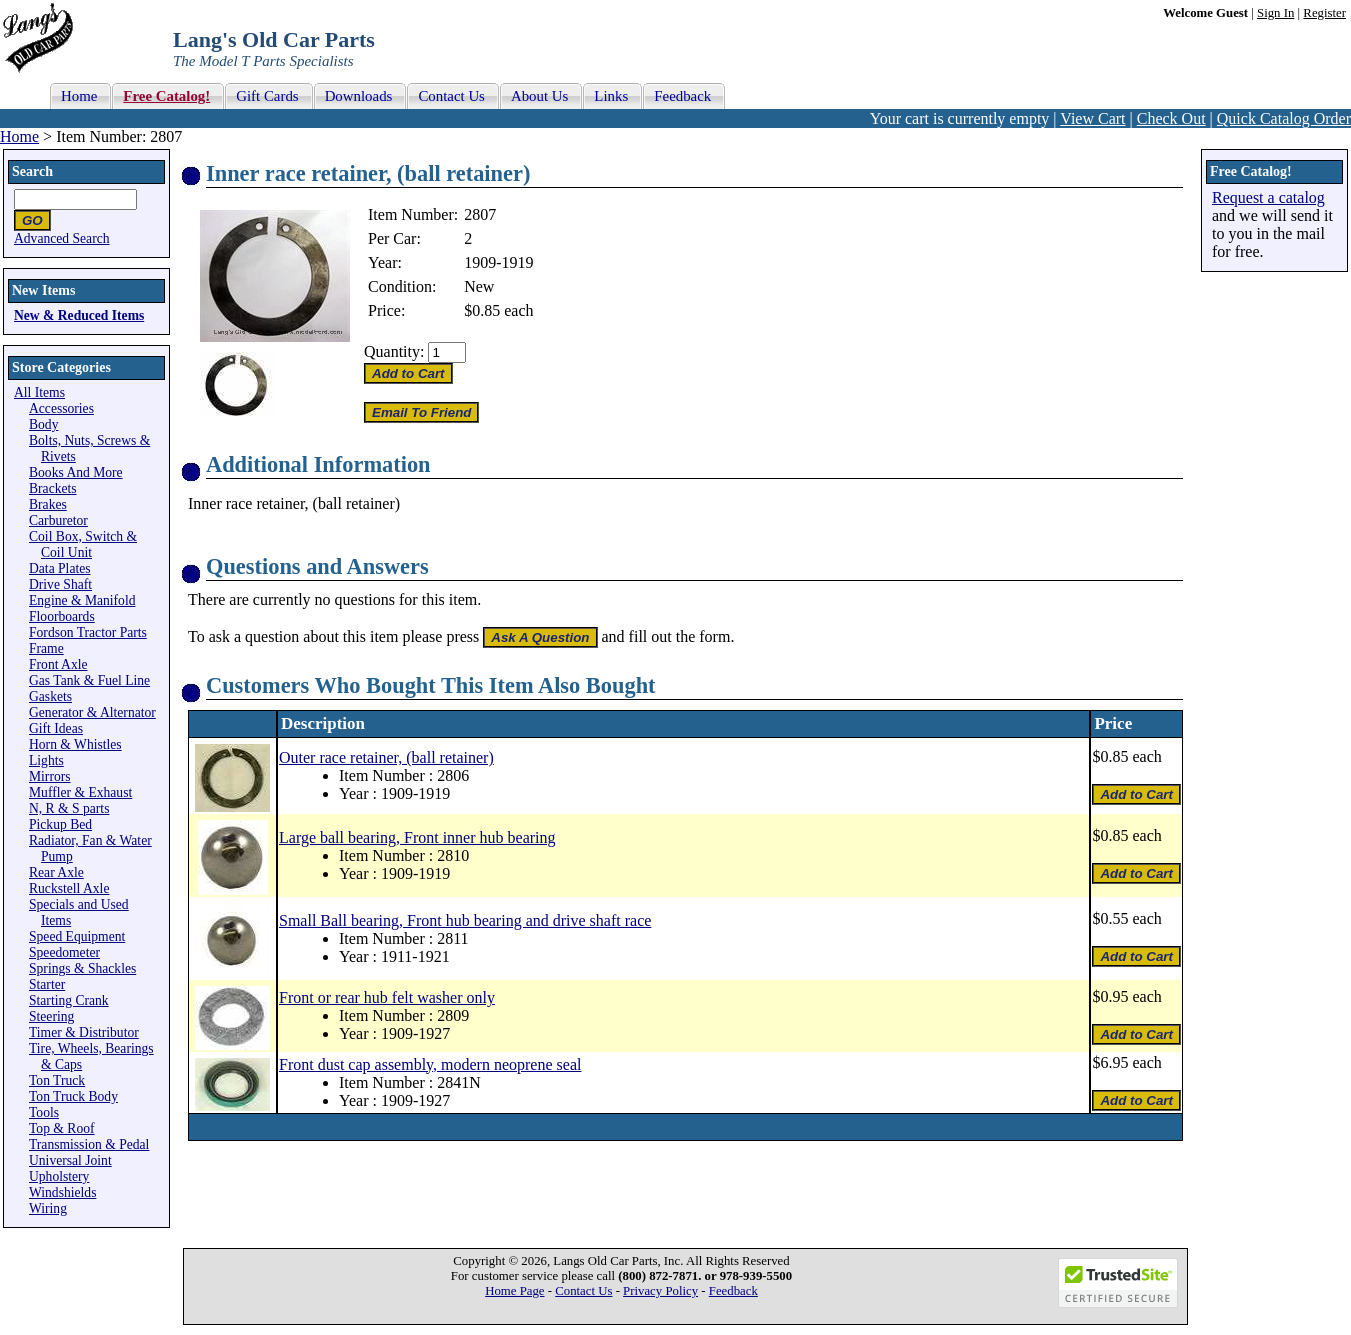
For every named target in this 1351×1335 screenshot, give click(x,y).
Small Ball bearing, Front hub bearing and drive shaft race (465, 920)
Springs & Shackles (82, 968)
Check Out (1171, 118)
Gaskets (50, 696)
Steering (51, 1016)
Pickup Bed (60, 824)
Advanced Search (62, 238)
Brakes (48, 504)
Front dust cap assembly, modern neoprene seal (430, 1064)
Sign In (1275, 13)
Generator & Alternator (92, 712)
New (479, 286)
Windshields (62, 1192)
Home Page (514, 1291)
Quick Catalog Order (1284, 118)
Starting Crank (69, 1000)
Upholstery (59, 1176)
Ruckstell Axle (69, 888)
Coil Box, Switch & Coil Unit (83, 544)
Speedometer (64, 952)
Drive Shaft (60, 584)
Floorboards (62, 616)
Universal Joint (70, 1160)
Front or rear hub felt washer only (387, 997)
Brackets (53, 488)
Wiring (48, 1208)
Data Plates (60, 568)
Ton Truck (57, 1080)
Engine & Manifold (82, 600)
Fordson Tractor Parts (88, 632)
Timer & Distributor (84, 1032)
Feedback (733, 1291)
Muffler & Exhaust (80, 792)
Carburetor (58, 520)
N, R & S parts (69, 808)
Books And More (76, 472)
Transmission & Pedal (89, 1144)
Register (1324, 13)
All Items (39, 392)
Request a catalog (1268, 197)
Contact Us (583, 1291)
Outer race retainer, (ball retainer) (386, 757)
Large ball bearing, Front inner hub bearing (417, 837)
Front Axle (58, 664)
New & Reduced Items (79, 315)
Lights (46, 760)
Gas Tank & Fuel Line (89, 680)
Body (43, 424)
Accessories (61, 408)
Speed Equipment (77, 936)
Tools (44, 1112)
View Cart (1092, 118)
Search (32, 171)
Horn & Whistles (75, 744)
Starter (47, 984)
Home (19, 136)
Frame (46, 648)
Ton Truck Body (73, 1096)
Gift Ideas (56, 728)
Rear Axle (56, 872)
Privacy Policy (660, 1291)
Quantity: (394, 351)
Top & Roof (62, 1128)
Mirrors (50, 776)
